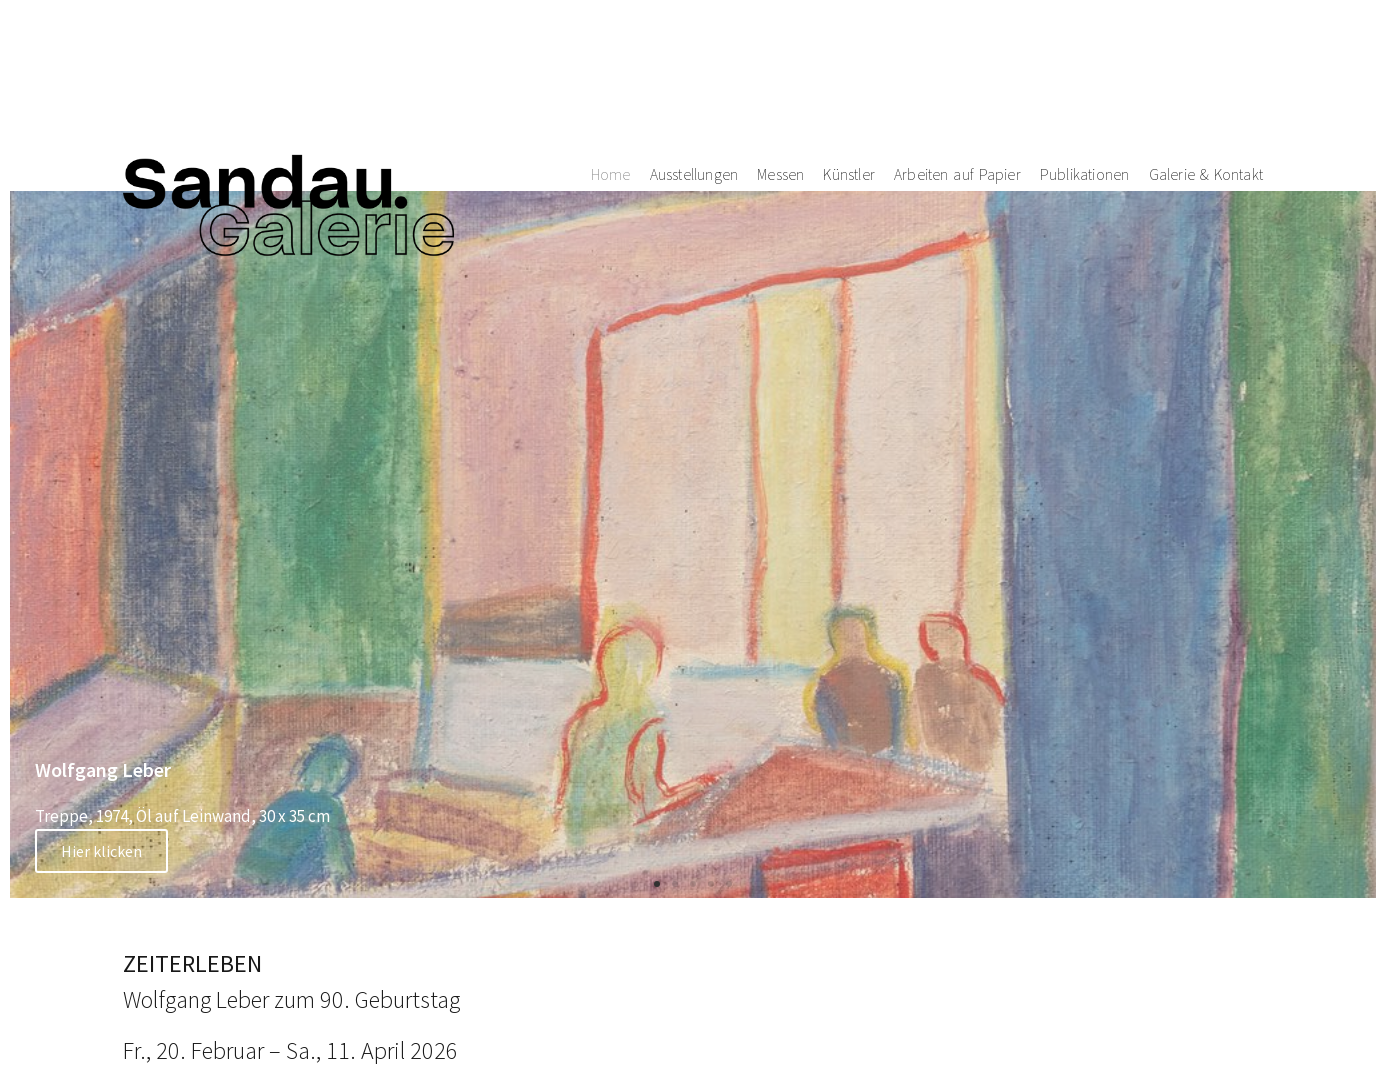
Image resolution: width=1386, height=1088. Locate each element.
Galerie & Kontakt (1206, 69)
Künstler (849, 69)
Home (611, 69)
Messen (780, 69)
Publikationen (1085, 69)
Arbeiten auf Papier (957, 69)
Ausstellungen (694, 69)
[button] (657, 884)
